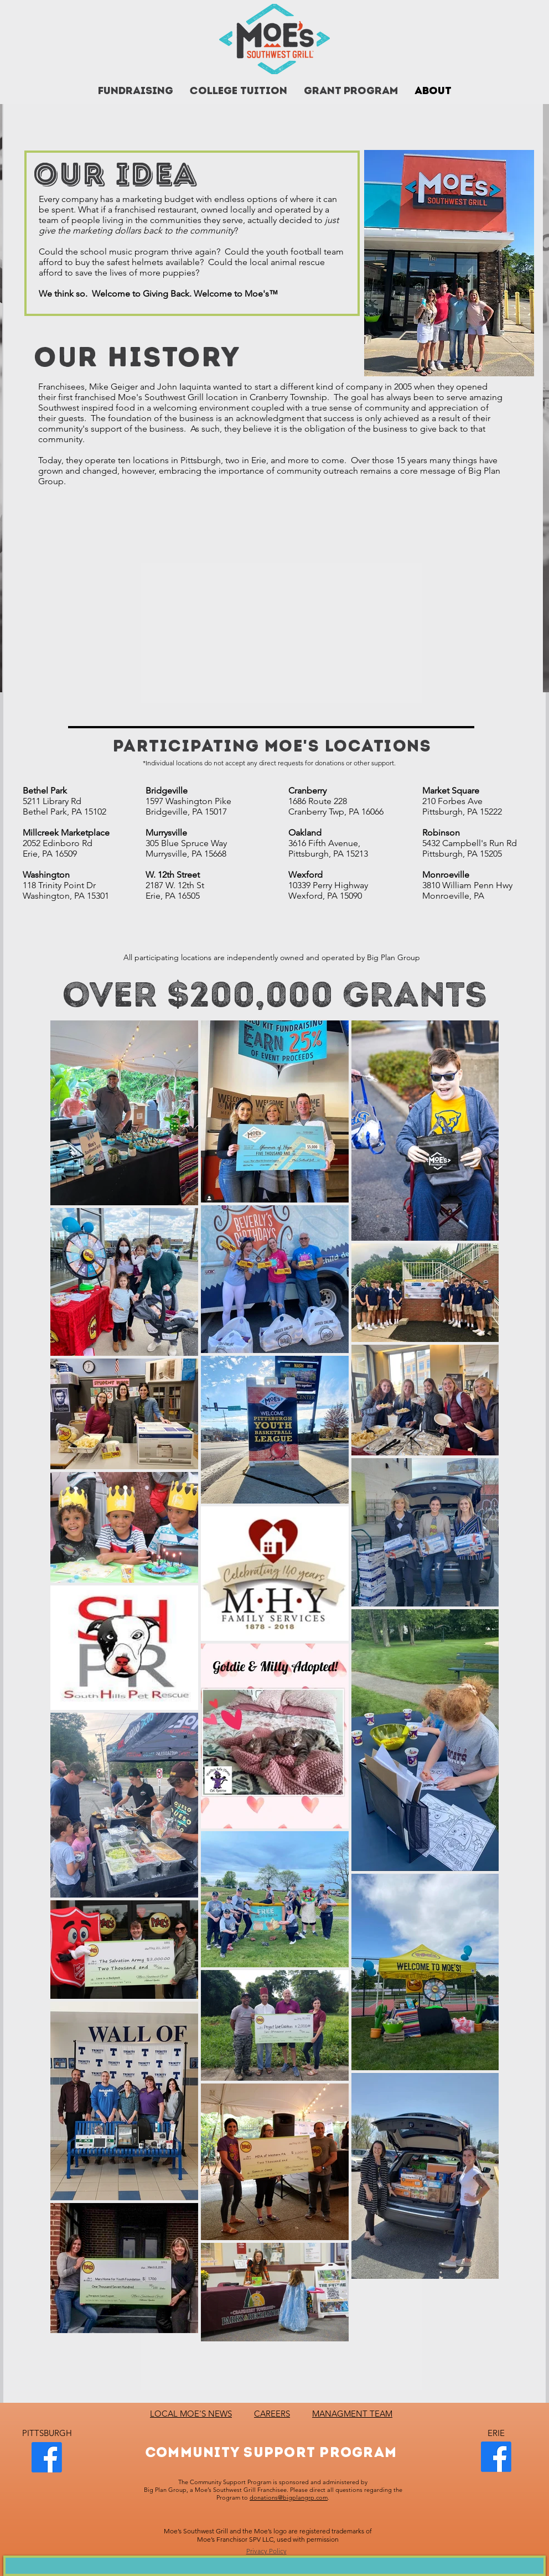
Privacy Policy (266, 2551)
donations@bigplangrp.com (289, 2497)
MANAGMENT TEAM (352, 2413)
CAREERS (272, 2413)
